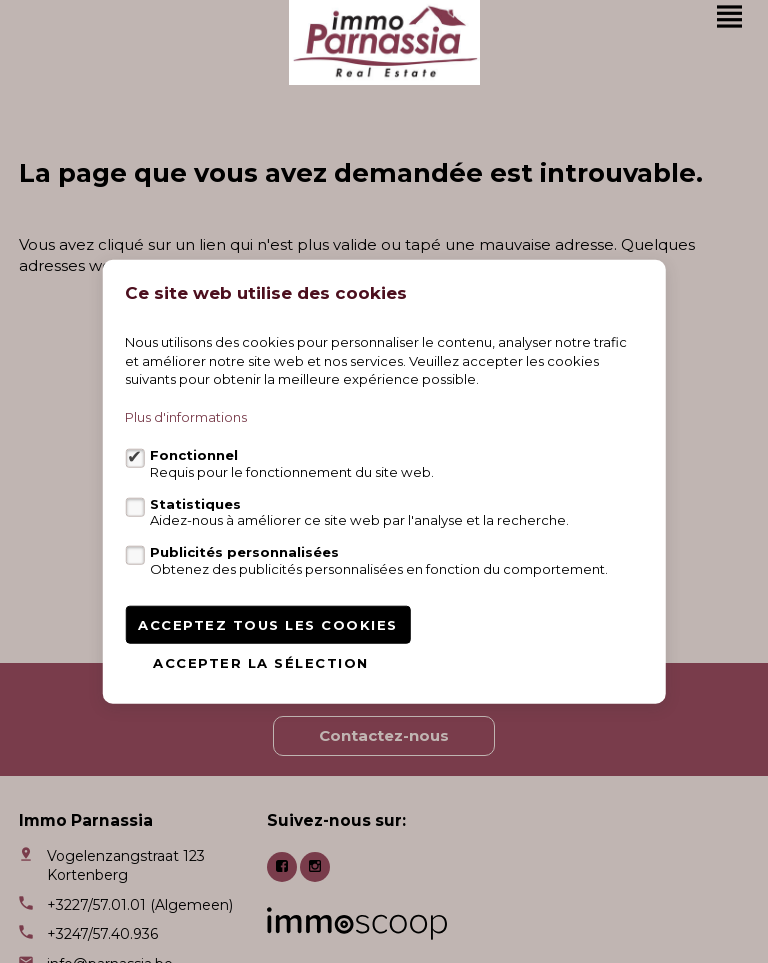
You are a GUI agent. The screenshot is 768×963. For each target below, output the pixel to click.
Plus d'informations (186, 417)
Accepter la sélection (261, 662)
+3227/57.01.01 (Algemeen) (140, 905)
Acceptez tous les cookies (268, 624)
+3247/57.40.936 (102, 934)
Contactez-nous (384, 735)
